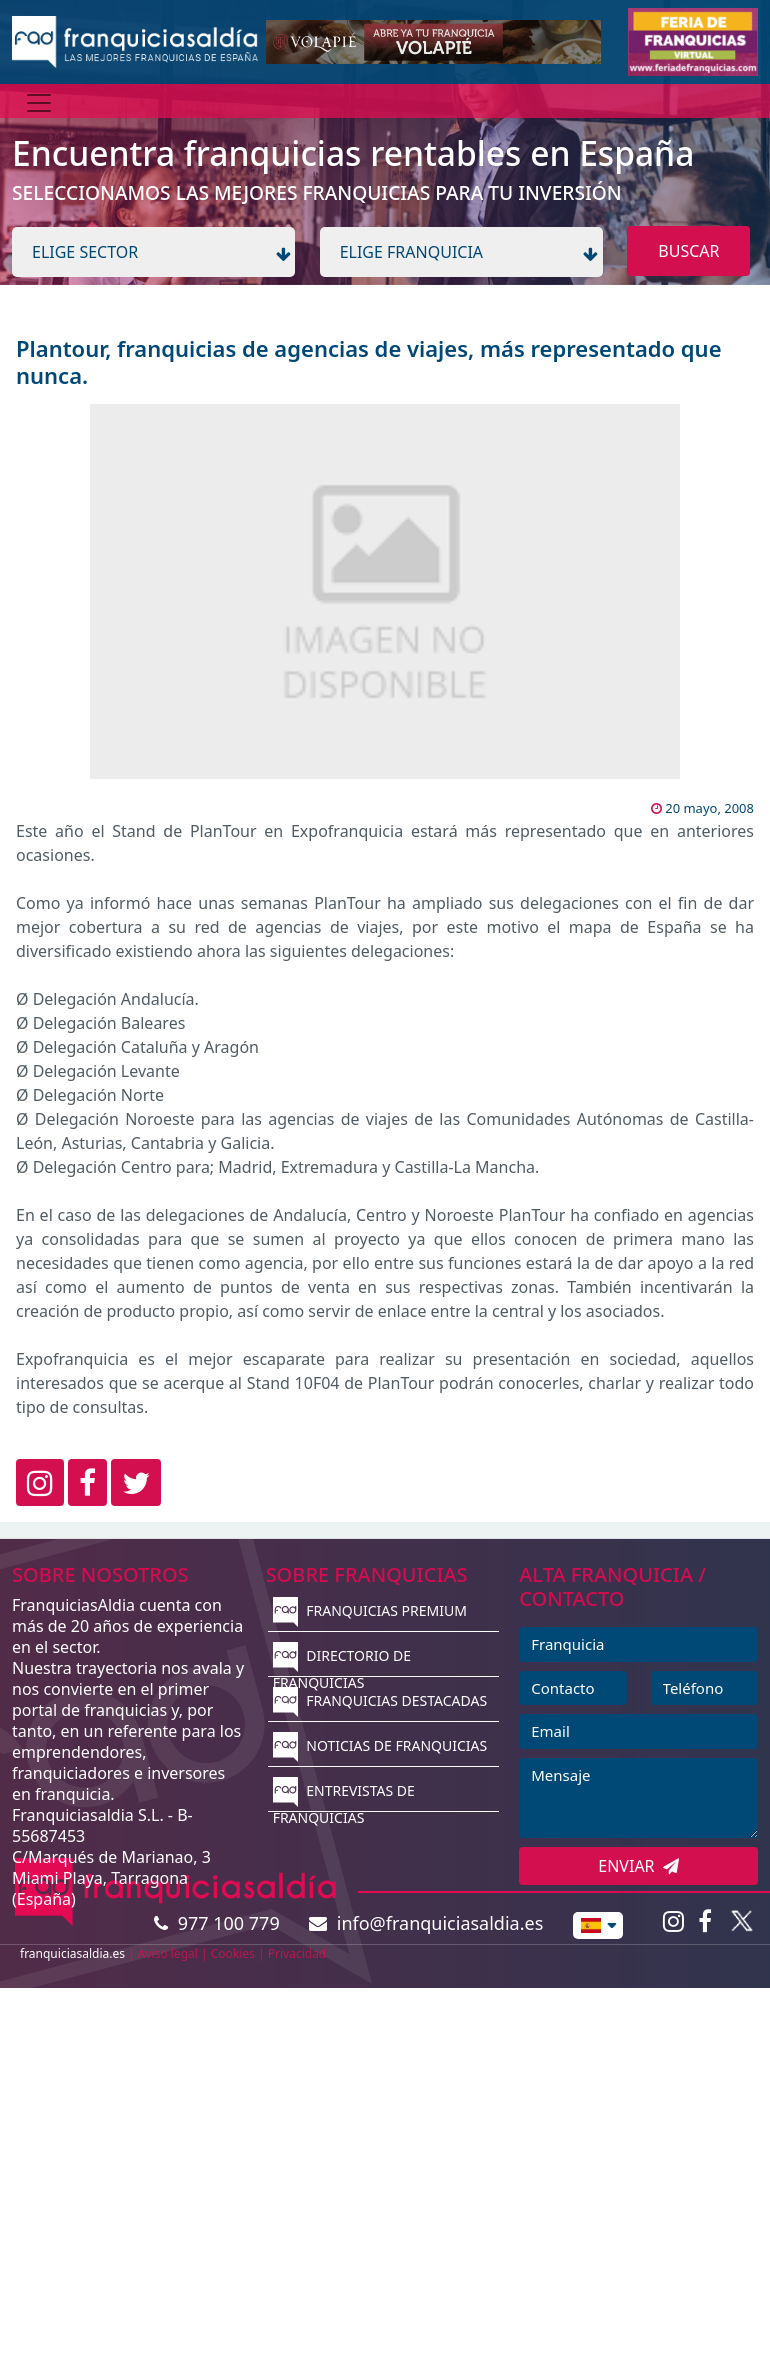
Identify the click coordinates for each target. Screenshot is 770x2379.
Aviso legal (168, 1953)
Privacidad (297, 1953)
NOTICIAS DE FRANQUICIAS (380, 1745)
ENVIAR (638, 1866)
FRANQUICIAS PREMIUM (370, 1610)
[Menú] (39, 103)
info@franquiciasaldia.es (426, 1923)
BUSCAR (688, 251)
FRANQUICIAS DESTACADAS (380, 1700)
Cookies (233, 1953)
